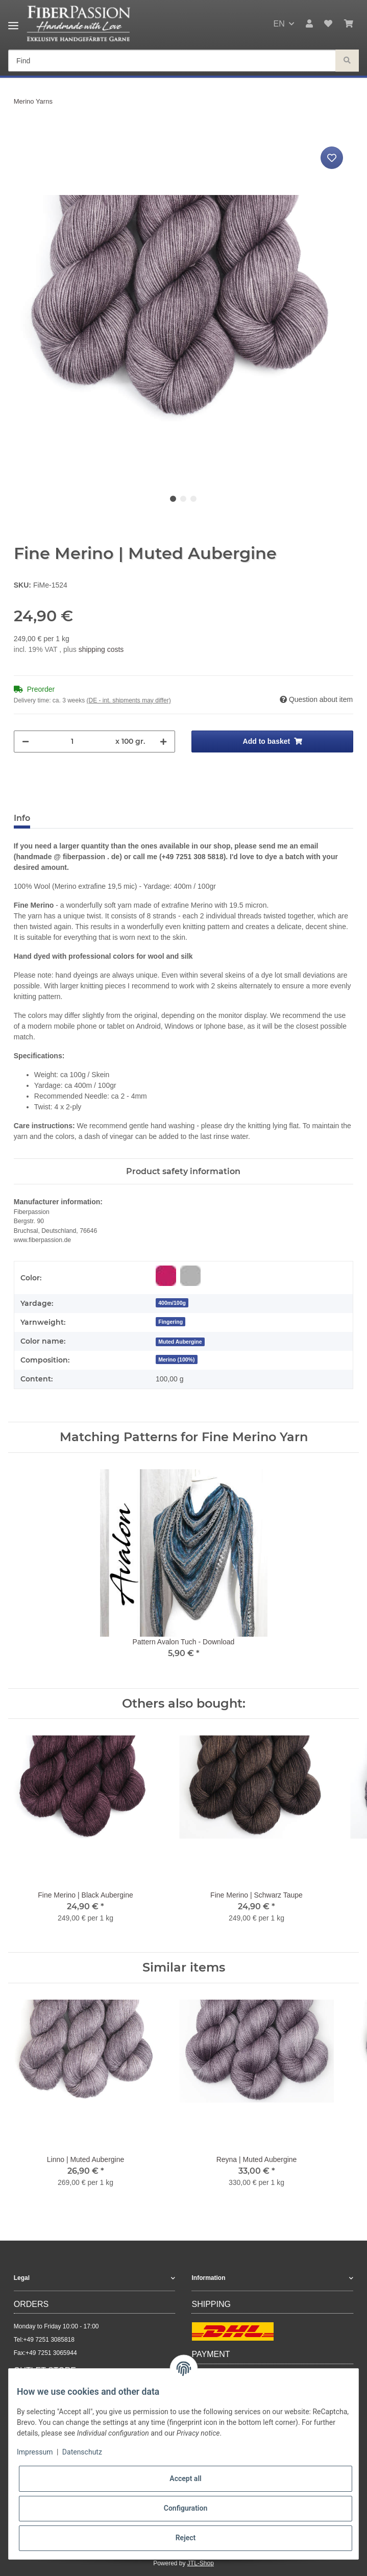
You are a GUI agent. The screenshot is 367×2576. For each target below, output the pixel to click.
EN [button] (278, 23)
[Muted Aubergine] (180, 1341)
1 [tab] (173, 499)
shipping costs (101, 649)
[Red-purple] (166, 1276)
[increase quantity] (163, 741)
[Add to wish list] (332, 158)
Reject (186, 2538)
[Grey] (190, 1276)
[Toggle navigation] (13, 21)
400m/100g (172, 1303)
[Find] (172, 61)
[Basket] (348, 24)
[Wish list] (328, 24)
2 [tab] (183, 499)
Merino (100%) (176, 1359)
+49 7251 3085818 (48, 2339)
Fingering (170, 1322)
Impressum (35, 2452)
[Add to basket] (22, 132)
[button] (309, 24)
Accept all (185, 2478)
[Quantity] (72, 741)
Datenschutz (82, 2452)
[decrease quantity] (25, 741)
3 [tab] (193, 499)
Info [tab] (22, 818)
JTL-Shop (200, 2563)
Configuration (185, 2508)
